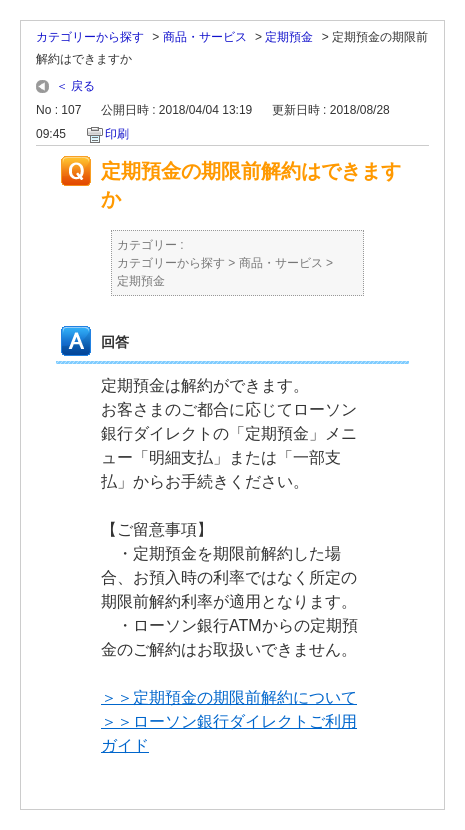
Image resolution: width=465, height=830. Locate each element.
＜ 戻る (75, 86)
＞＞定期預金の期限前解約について (229, 697)
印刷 (117, 134)
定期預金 (289, 37)
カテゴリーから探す (90, 37)
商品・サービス (205, 37)
